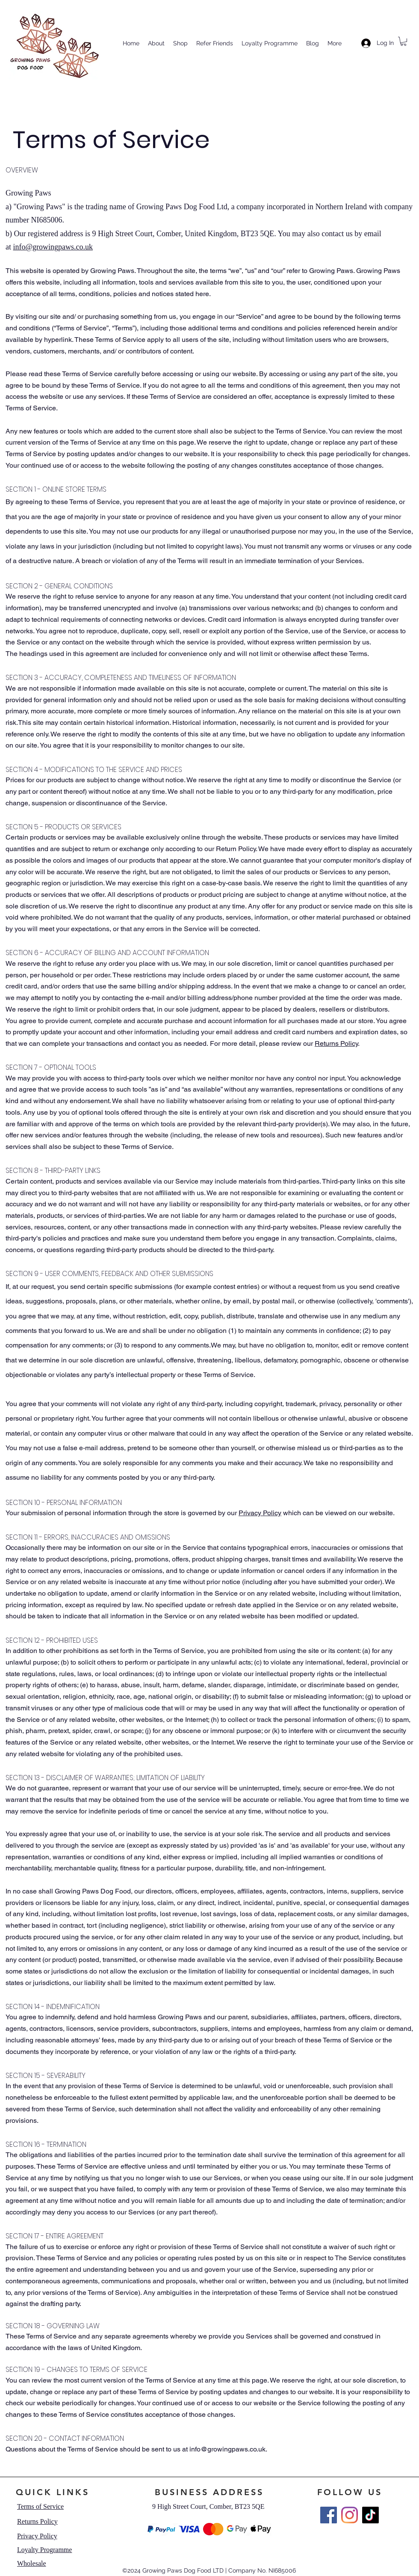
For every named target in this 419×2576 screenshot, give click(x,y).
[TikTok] (370, 2515)
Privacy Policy (260, 1513)
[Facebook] (328, 2515)
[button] (403, 41)
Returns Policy (336, 1043)
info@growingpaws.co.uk (53, 247)
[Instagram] (349, 2515)
